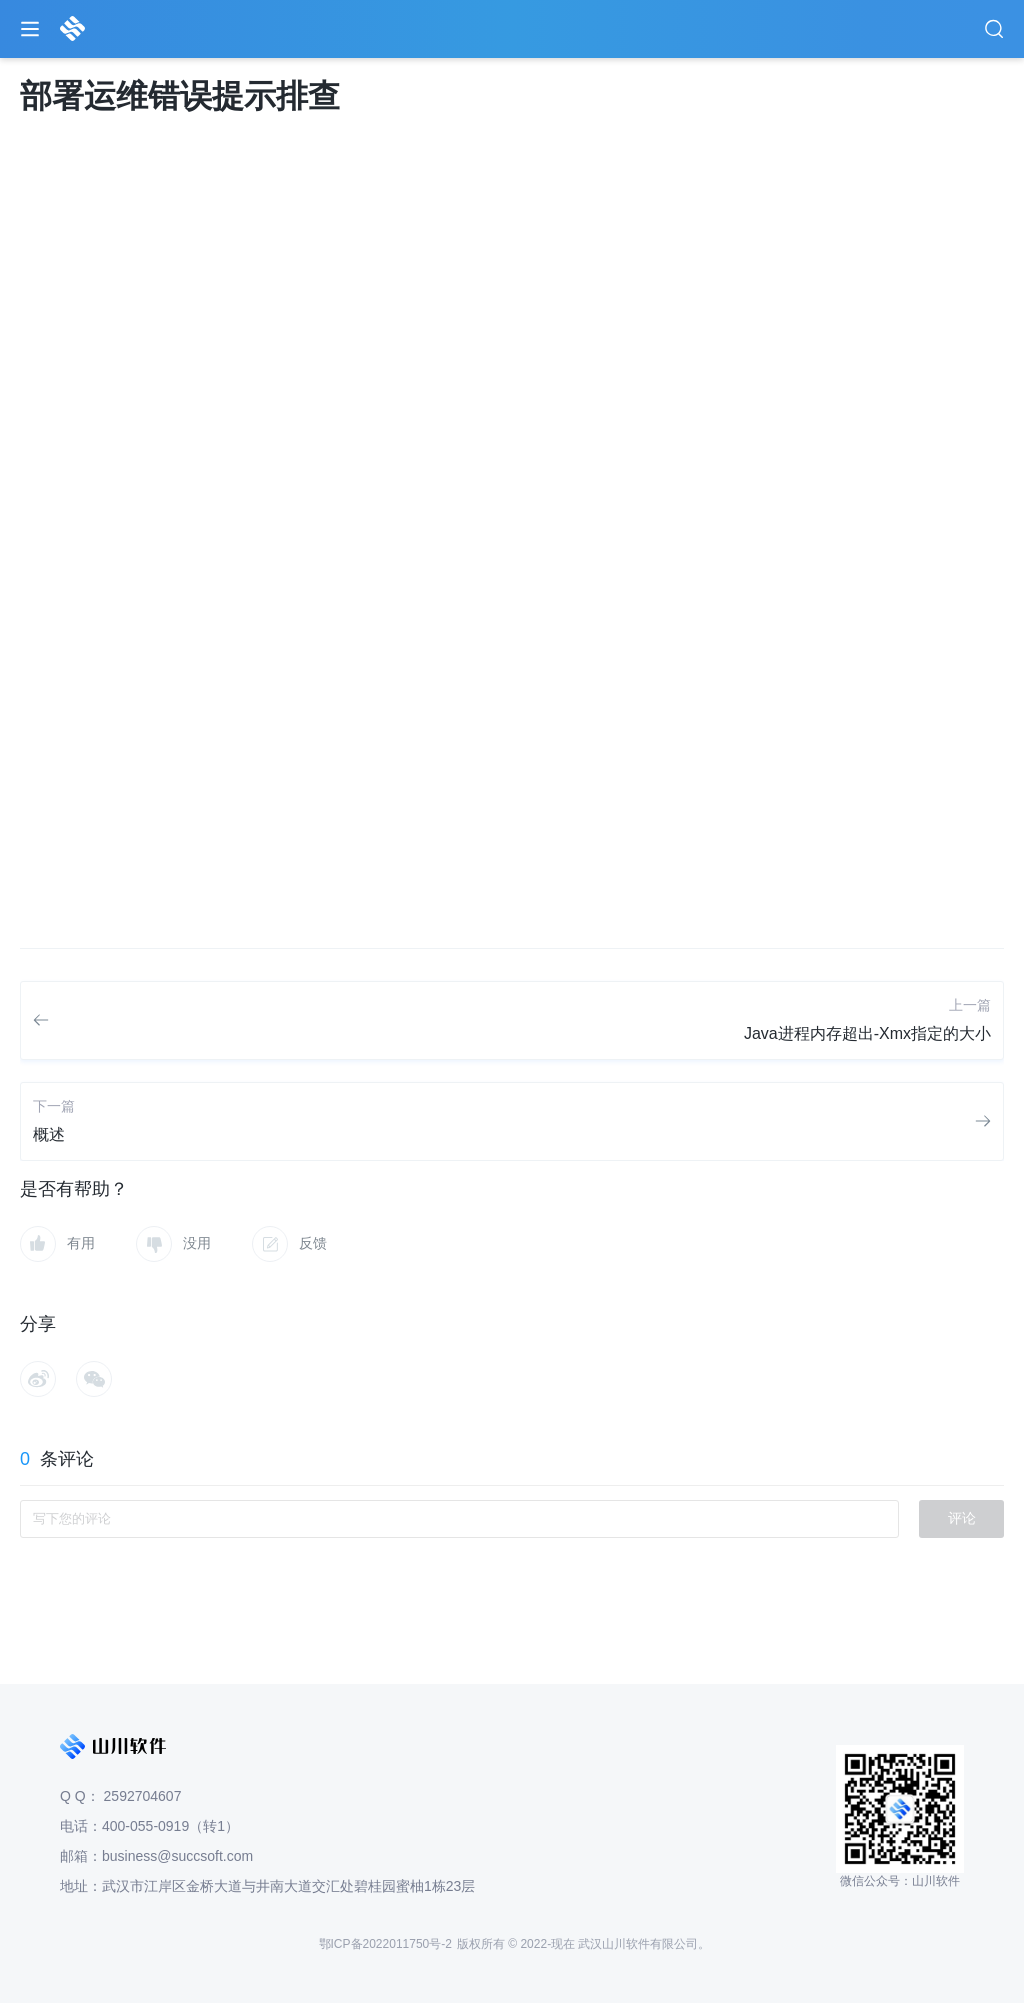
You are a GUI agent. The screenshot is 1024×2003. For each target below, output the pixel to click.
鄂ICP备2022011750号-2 (385, 1944)
